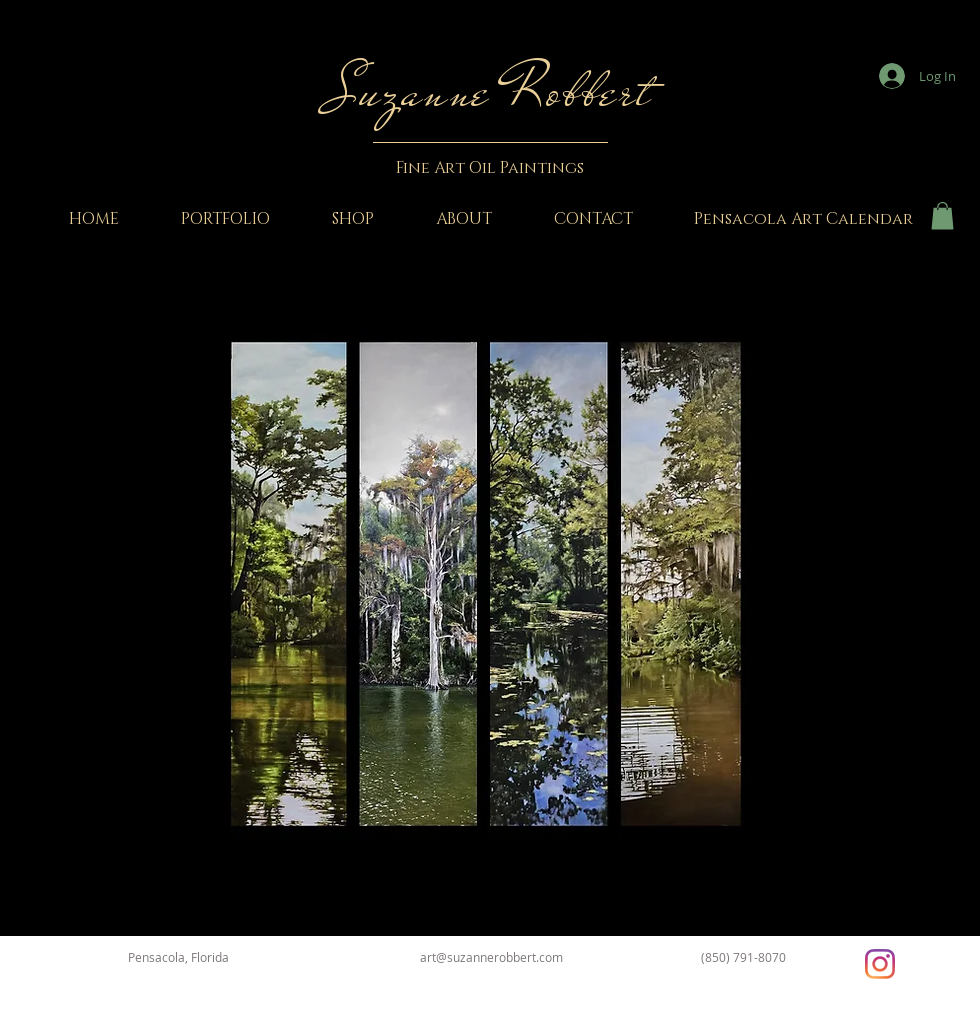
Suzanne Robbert (490, 91)
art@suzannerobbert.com (491, 957)
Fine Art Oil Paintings (490, 168)
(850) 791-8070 (743, 957)
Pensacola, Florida (178, 957)
